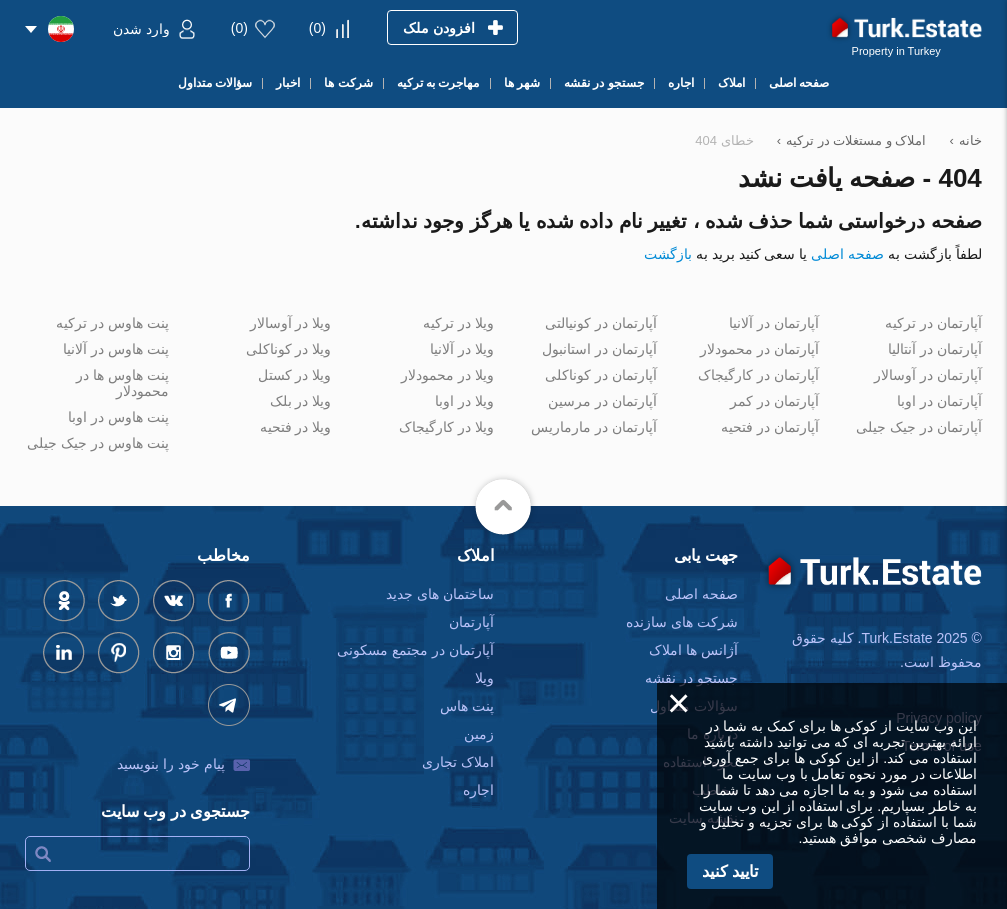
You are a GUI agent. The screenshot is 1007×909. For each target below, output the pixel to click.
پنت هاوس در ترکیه (112, 323)
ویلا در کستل (295, 375)
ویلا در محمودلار (447, 375)
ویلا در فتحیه (296, 427)
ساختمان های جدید (440, 594)
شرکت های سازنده (682, 622)
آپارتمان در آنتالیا (935, 349)
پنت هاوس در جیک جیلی (98, 443)
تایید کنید (730, 871)
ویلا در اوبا (464, 401)
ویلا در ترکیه (458, 323)
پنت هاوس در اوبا (118, 417)
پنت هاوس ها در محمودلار (122, 383)
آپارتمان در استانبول (599, 349)
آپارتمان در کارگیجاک (758, 375)
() (317, 28)
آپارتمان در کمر (774, 401)
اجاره (478, 790)
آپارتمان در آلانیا (774, 323)
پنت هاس (467, 706)
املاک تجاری (458, 762)
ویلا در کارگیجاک (446, 427)
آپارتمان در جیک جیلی (919, 427)
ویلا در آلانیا (462, 349)
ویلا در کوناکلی (289, 349)
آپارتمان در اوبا (939, 401)
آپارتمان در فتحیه (770, 427)
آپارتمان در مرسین (602, 401)
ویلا (484, 678)
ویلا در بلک (301, 401)
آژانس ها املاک (693, 650)
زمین (479, 734)
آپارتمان (471, 622)
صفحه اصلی (847, 254)
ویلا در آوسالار (291, 323)
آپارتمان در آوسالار (928, 375)
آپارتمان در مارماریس (594, 427)
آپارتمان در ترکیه (933, 323)
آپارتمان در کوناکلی (601, 375)
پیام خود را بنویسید (171, 764)
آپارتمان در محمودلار (759, 349)
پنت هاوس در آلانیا (116, 349)
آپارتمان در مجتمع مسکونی (415, 650)
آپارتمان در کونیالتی (601, 323)
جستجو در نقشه (691, 678)
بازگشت (668, 254)
